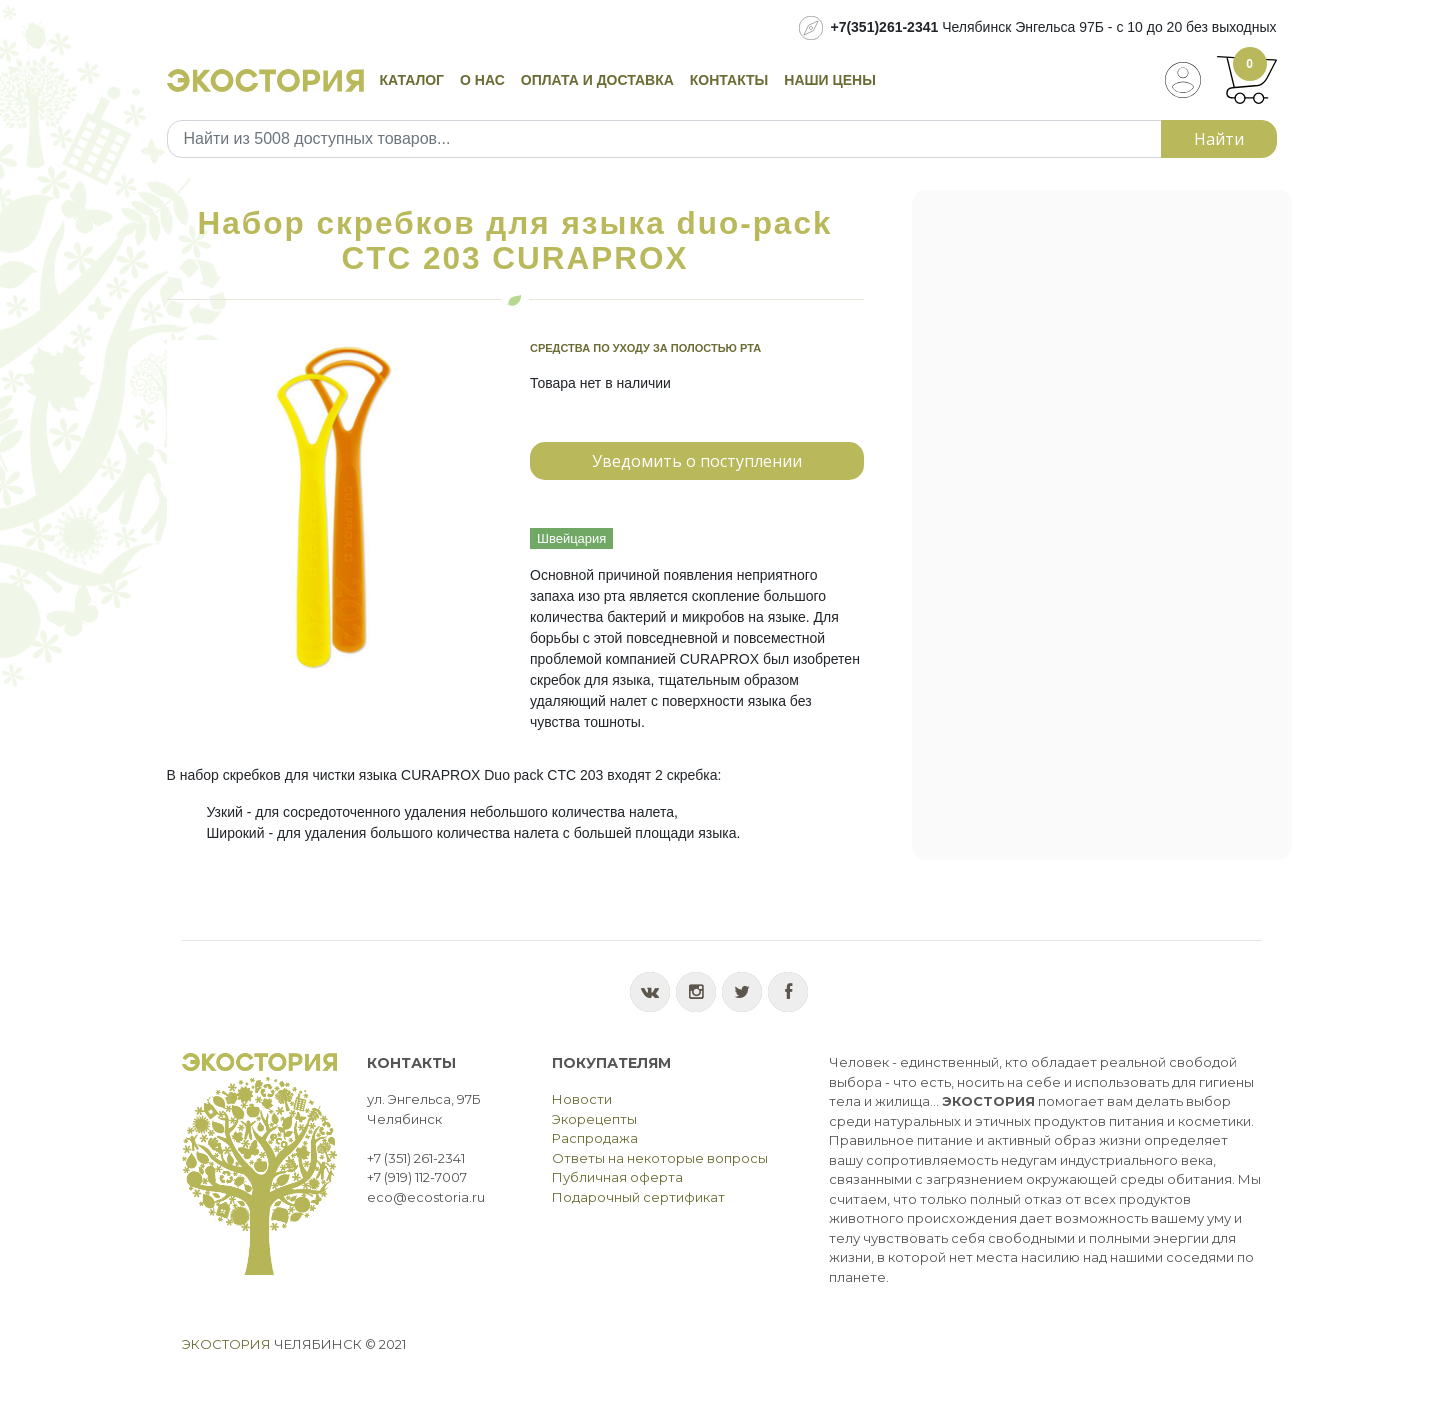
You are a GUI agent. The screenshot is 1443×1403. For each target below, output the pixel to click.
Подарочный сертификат (638, 1197)
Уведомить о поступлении (697, 461)
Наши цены (830, 80)
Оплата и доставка (597, 80)
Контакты (729, 80)
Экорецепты (594, 1119)
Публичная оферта (617, 1177)
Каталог (412, 80)
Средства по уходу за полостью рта (645, 348)
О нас (482, 80)
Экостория (226, 1344)
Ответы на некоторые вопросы (660, 1158)
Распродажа (595, 1138)
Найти (1219, 139)
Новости (582, 1099)
